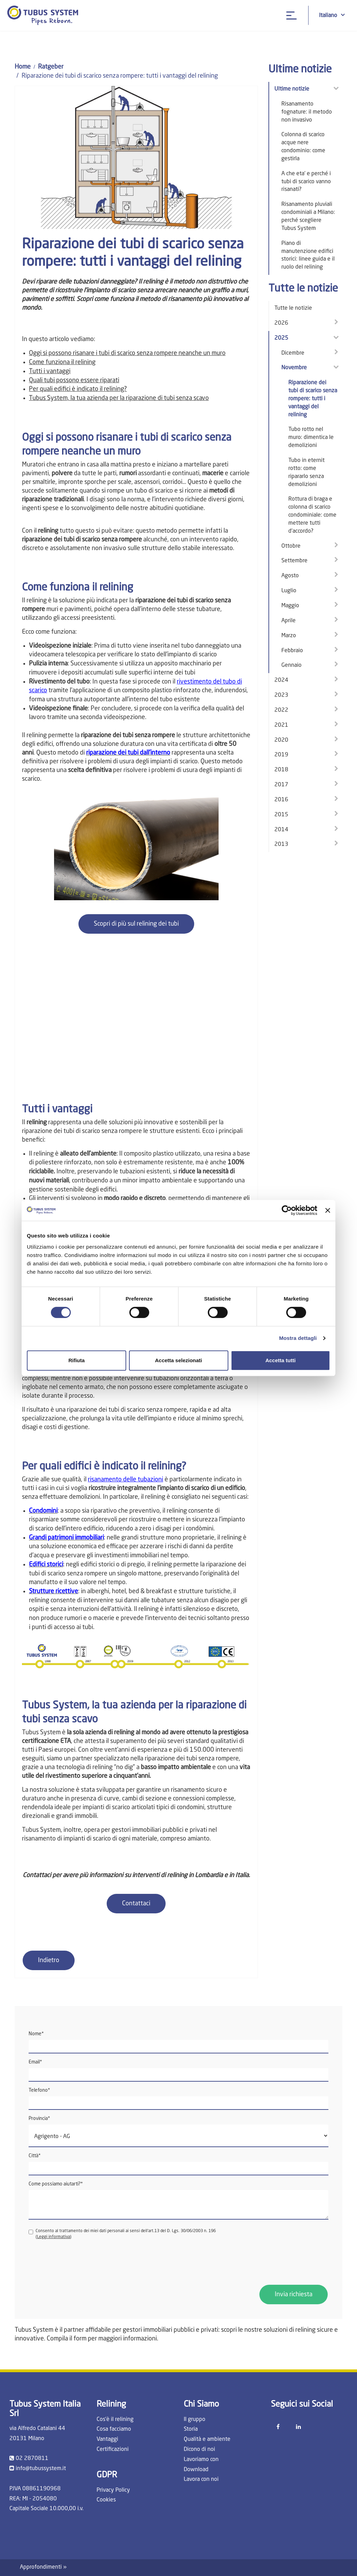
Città (35, 2155)
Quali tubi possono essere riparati (74, 380)
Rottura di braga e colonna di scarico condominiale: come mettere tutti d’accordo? (312, 515)
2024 (281, 680)
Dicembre (292, 353)
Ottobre (291, 546)
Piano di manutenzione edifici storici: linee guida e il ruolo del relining (308, 255)
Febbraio (292, 651)
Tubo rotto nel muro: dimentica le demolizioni (311, 437)
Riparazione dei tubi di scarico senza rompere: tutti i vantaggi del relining (312, 398)
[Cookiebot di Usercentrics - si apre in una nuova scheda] (286, 1210)
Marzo (288, 636)
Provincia (39, 2118)
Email (35, 2062)
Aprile (288, 621)
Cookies (106, 2500)
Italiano (332, 15)
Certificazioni (113, 2449)
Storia (191, 2429)
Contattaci (136, 1903)
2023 (281, 695)
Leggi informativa (53, 2237)
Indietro (48, 1960)
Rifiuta (76, 1360)
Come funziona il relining (62, 362)
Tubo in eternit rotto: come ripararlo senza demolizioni (306, 472)
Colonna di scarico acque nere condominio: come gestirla (303, 147)
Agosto (290, 576)
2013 (281, 844)
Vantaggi (107, 2439)
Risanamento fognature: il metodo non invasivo (306, 112)
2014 (281, 830)
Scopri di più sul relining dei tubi (136, 924)
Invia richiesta (293, 2294)
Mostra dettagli (298, 1338)
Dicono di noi (199, 2449)
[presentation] (82, 2262)
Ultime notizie (291, 89)
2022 (281, 710)
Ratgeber (50, 67)
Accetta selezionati (178, 1360)
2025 (281, 338)
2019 (281, 755)
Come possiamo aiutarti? (56, 2184)
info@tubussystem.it (41, 2468)
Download (196, 2470)
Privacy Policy (113, 2490)
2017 (281, 785)
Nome (36, 2033)
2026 (281, 323)
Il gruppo (194, 2419)
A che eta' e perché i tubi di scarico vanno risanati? (306, 182)
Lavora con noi (201, 2479)
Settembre (294, 561)
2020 (281, 740)
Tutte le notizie (293, 308)
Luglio (288, 591)
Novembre (294, 368)
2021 (281, 725)
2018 (281, 770)
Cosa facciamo (114, 2429)
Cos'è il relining (115, 2419)
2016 (281, 800)
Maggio (290, 606)
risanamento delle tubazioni (125, 1479)
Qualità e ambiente (207, 2439)
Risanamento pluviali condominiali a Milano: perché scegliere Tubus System (308, 216)
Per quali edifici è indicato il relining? (78, 389)
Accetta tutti (280, 1360)
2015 (281, 815)
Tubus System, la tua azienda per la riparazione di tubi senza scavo (119, 398)
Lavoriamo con (201, 2459)
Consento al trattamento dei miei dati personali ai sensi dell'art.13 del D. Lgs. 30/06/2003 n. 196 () (122, 2234)
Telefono (39, 2090)
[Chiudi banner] (327, 1210)
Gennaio (291, 665)
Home (23, 67)
